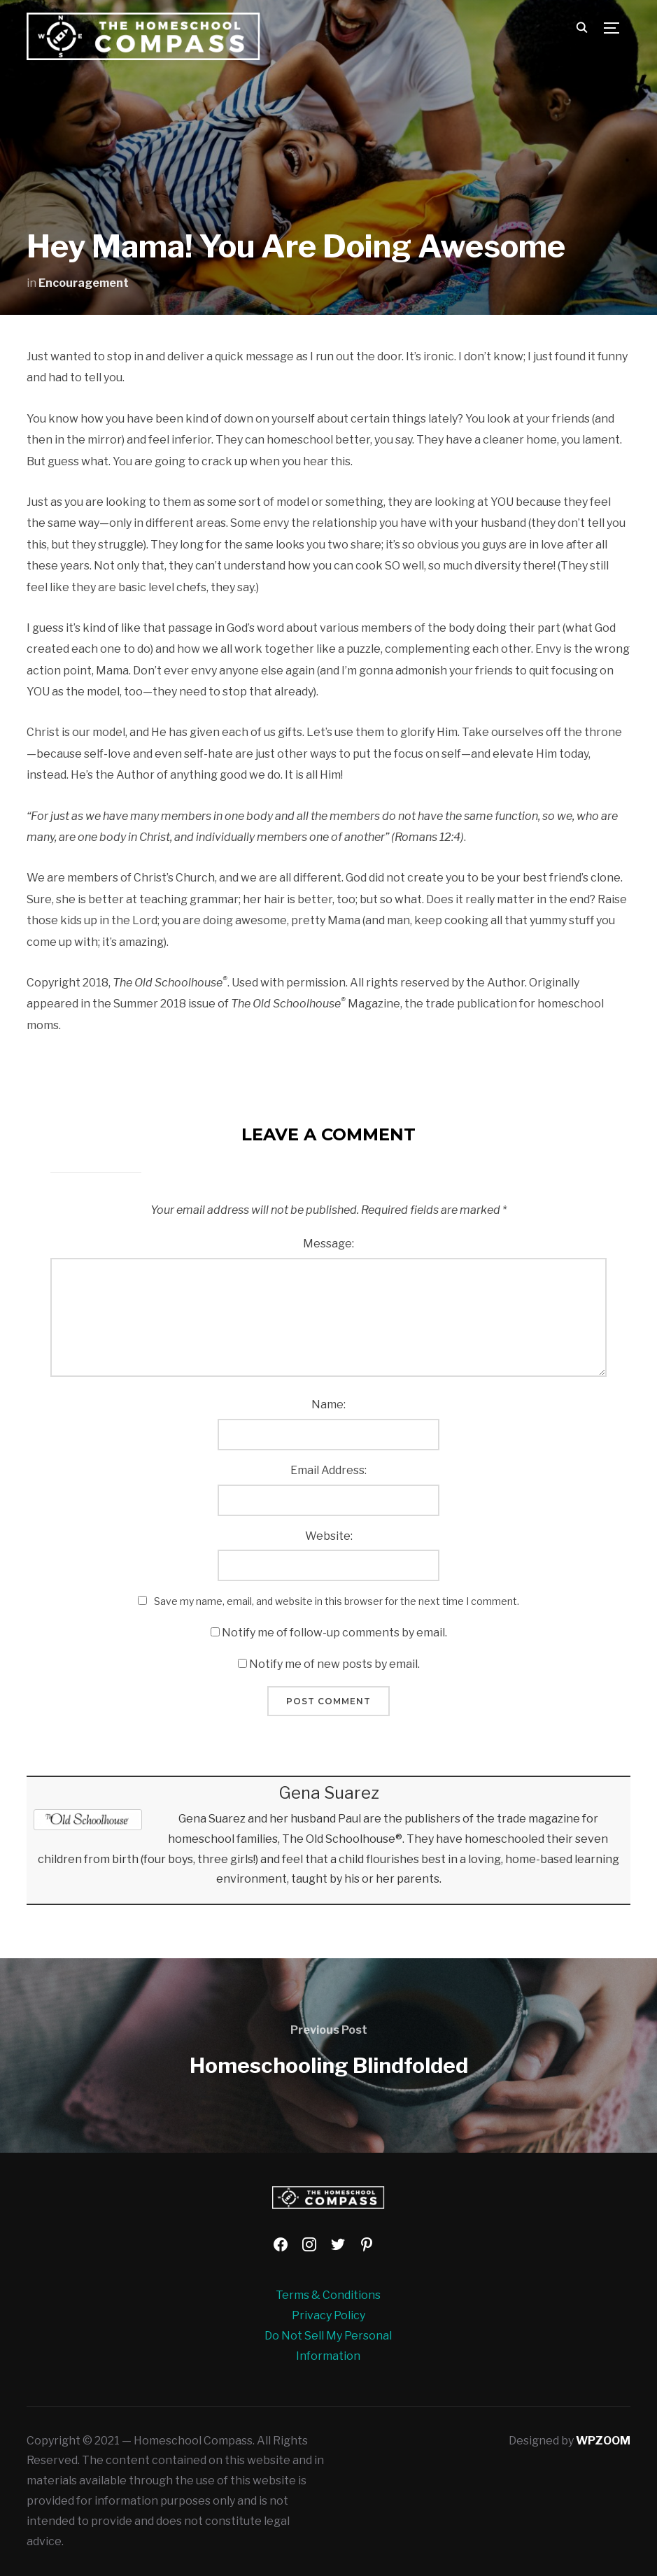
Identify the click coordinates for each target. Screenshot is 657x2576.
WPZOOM (603, 2440)
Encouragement (83, 283)
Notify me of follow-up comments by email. (334, 1632)
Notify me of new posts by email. (334, 1664)
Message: (328, 1243)
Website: (329, 1536)
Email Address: (328, 1470)
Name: (328, 1404)
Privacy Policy (328, 2315)
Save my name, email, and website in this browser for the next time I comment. (336, 1601)
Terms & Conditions (328, 2295)
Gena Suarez (328, 1793)
